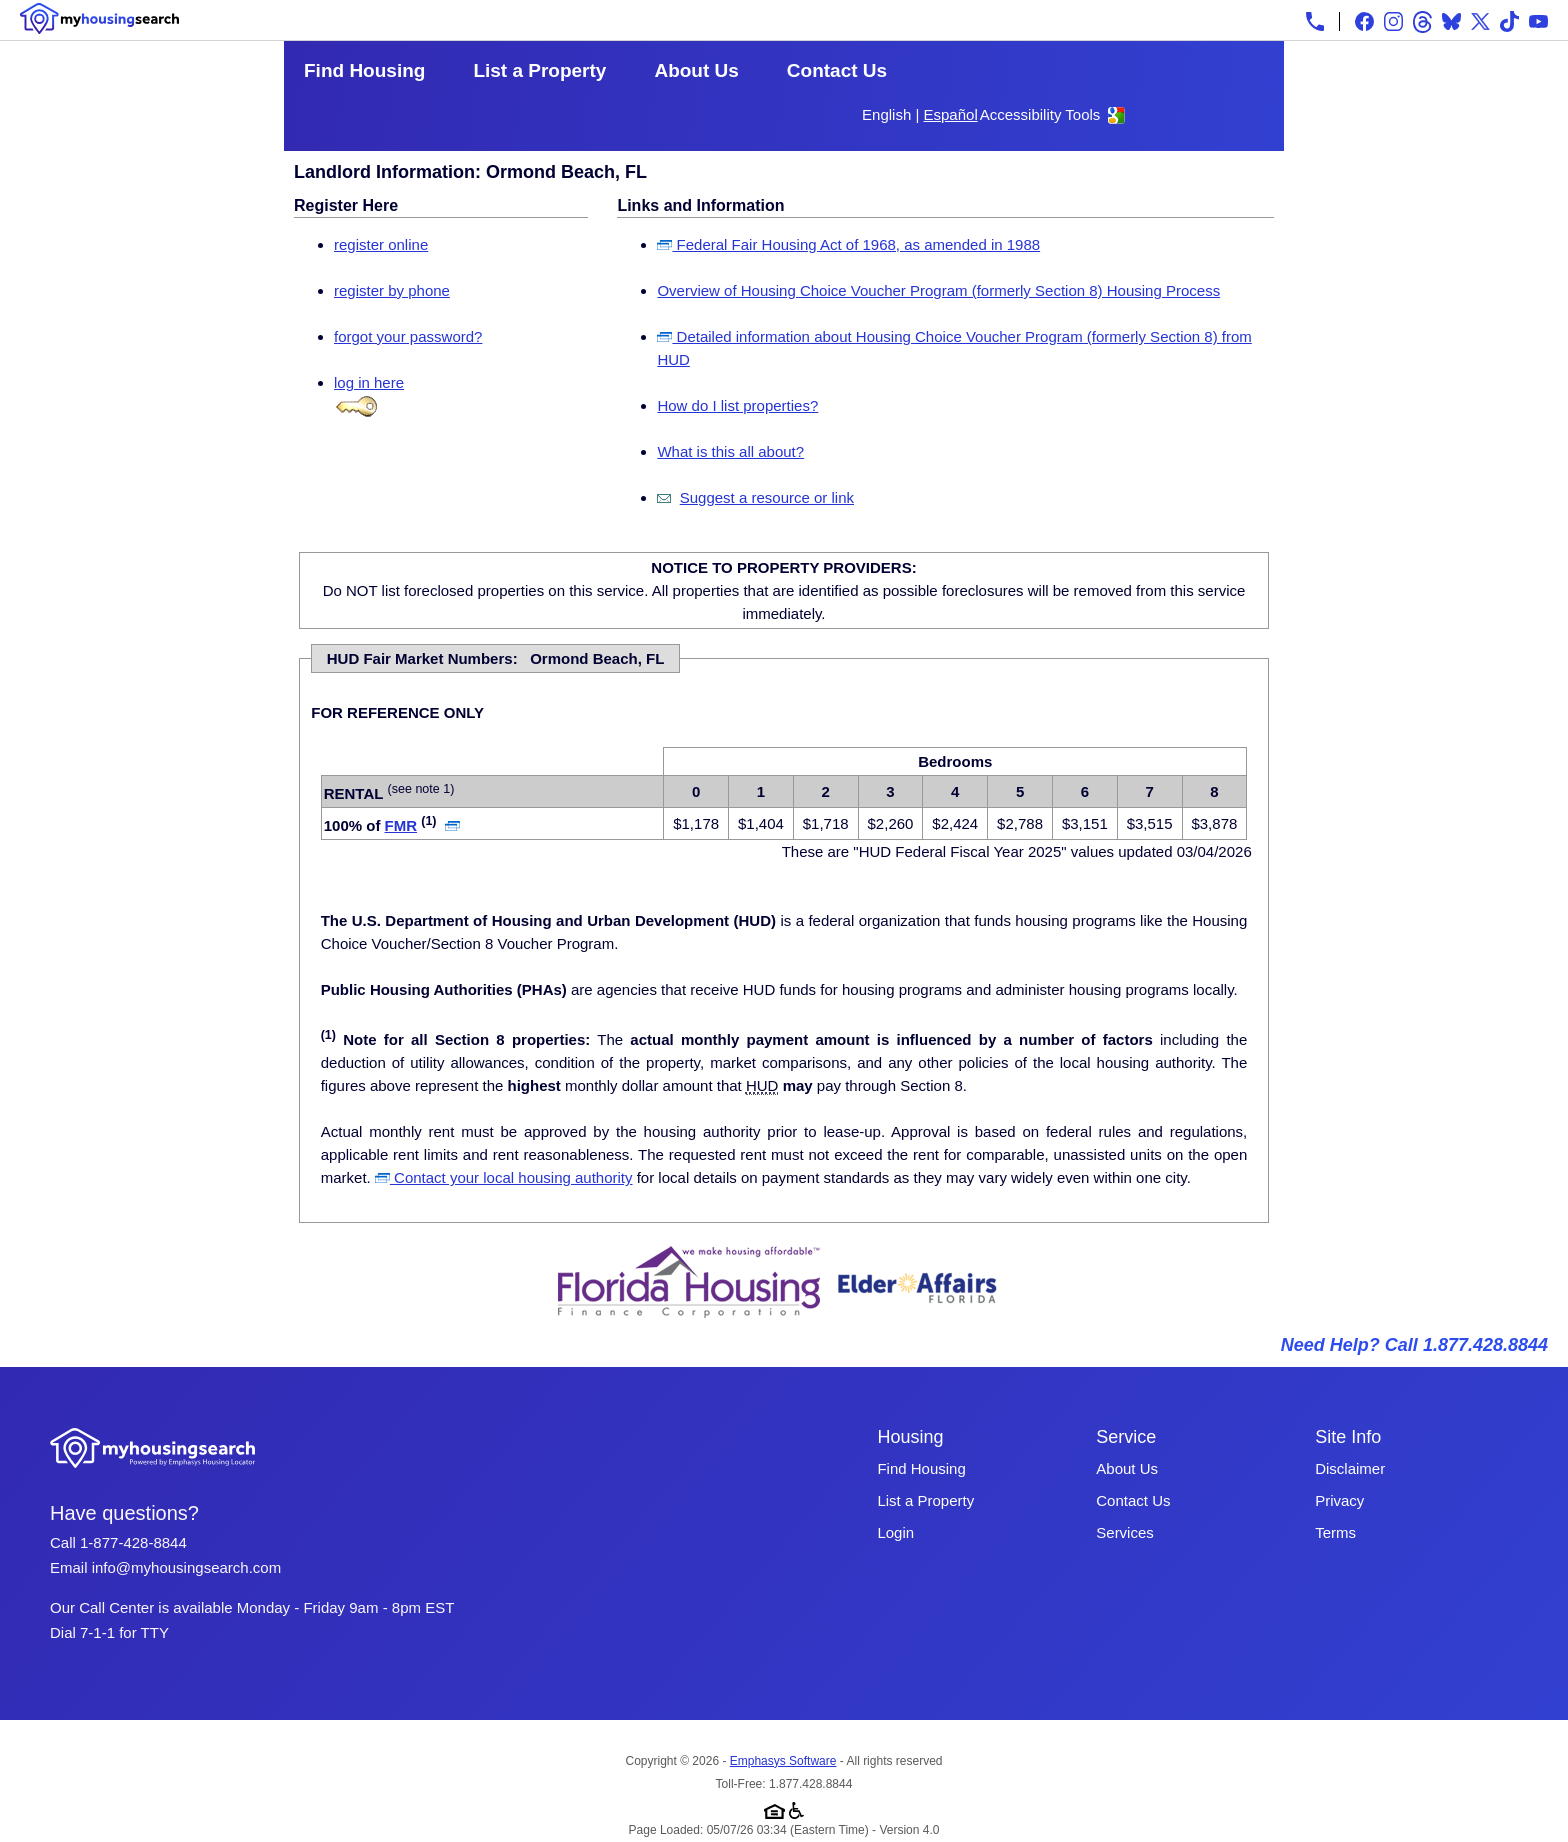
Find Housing (364, 70)
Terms (1335, 1532)
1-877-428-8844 (133, 1542)
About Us (696, 70)
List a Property (539, 70)
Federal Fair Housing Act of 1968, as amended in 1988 (848, 244)
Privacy (1339, 1500)
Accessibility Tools (1040, 114)
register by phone (392, 290)
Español (951, 114)
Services (1125, 1532)
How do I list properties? (737, 405)
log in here (369, 382)
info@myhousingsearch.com (186, 1567)
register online (381, 244)
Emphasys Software (783, 1761)
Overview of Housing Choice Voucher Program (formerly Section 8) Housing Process (938, 290)
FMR (401, 825)
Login (895, 1532)
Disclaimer (1350, 1468)
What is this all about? (730, 451)
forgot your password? (408, 336)
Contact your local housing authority (504, 1177)
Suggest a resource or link (767, 497)
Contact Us (837, 70)
